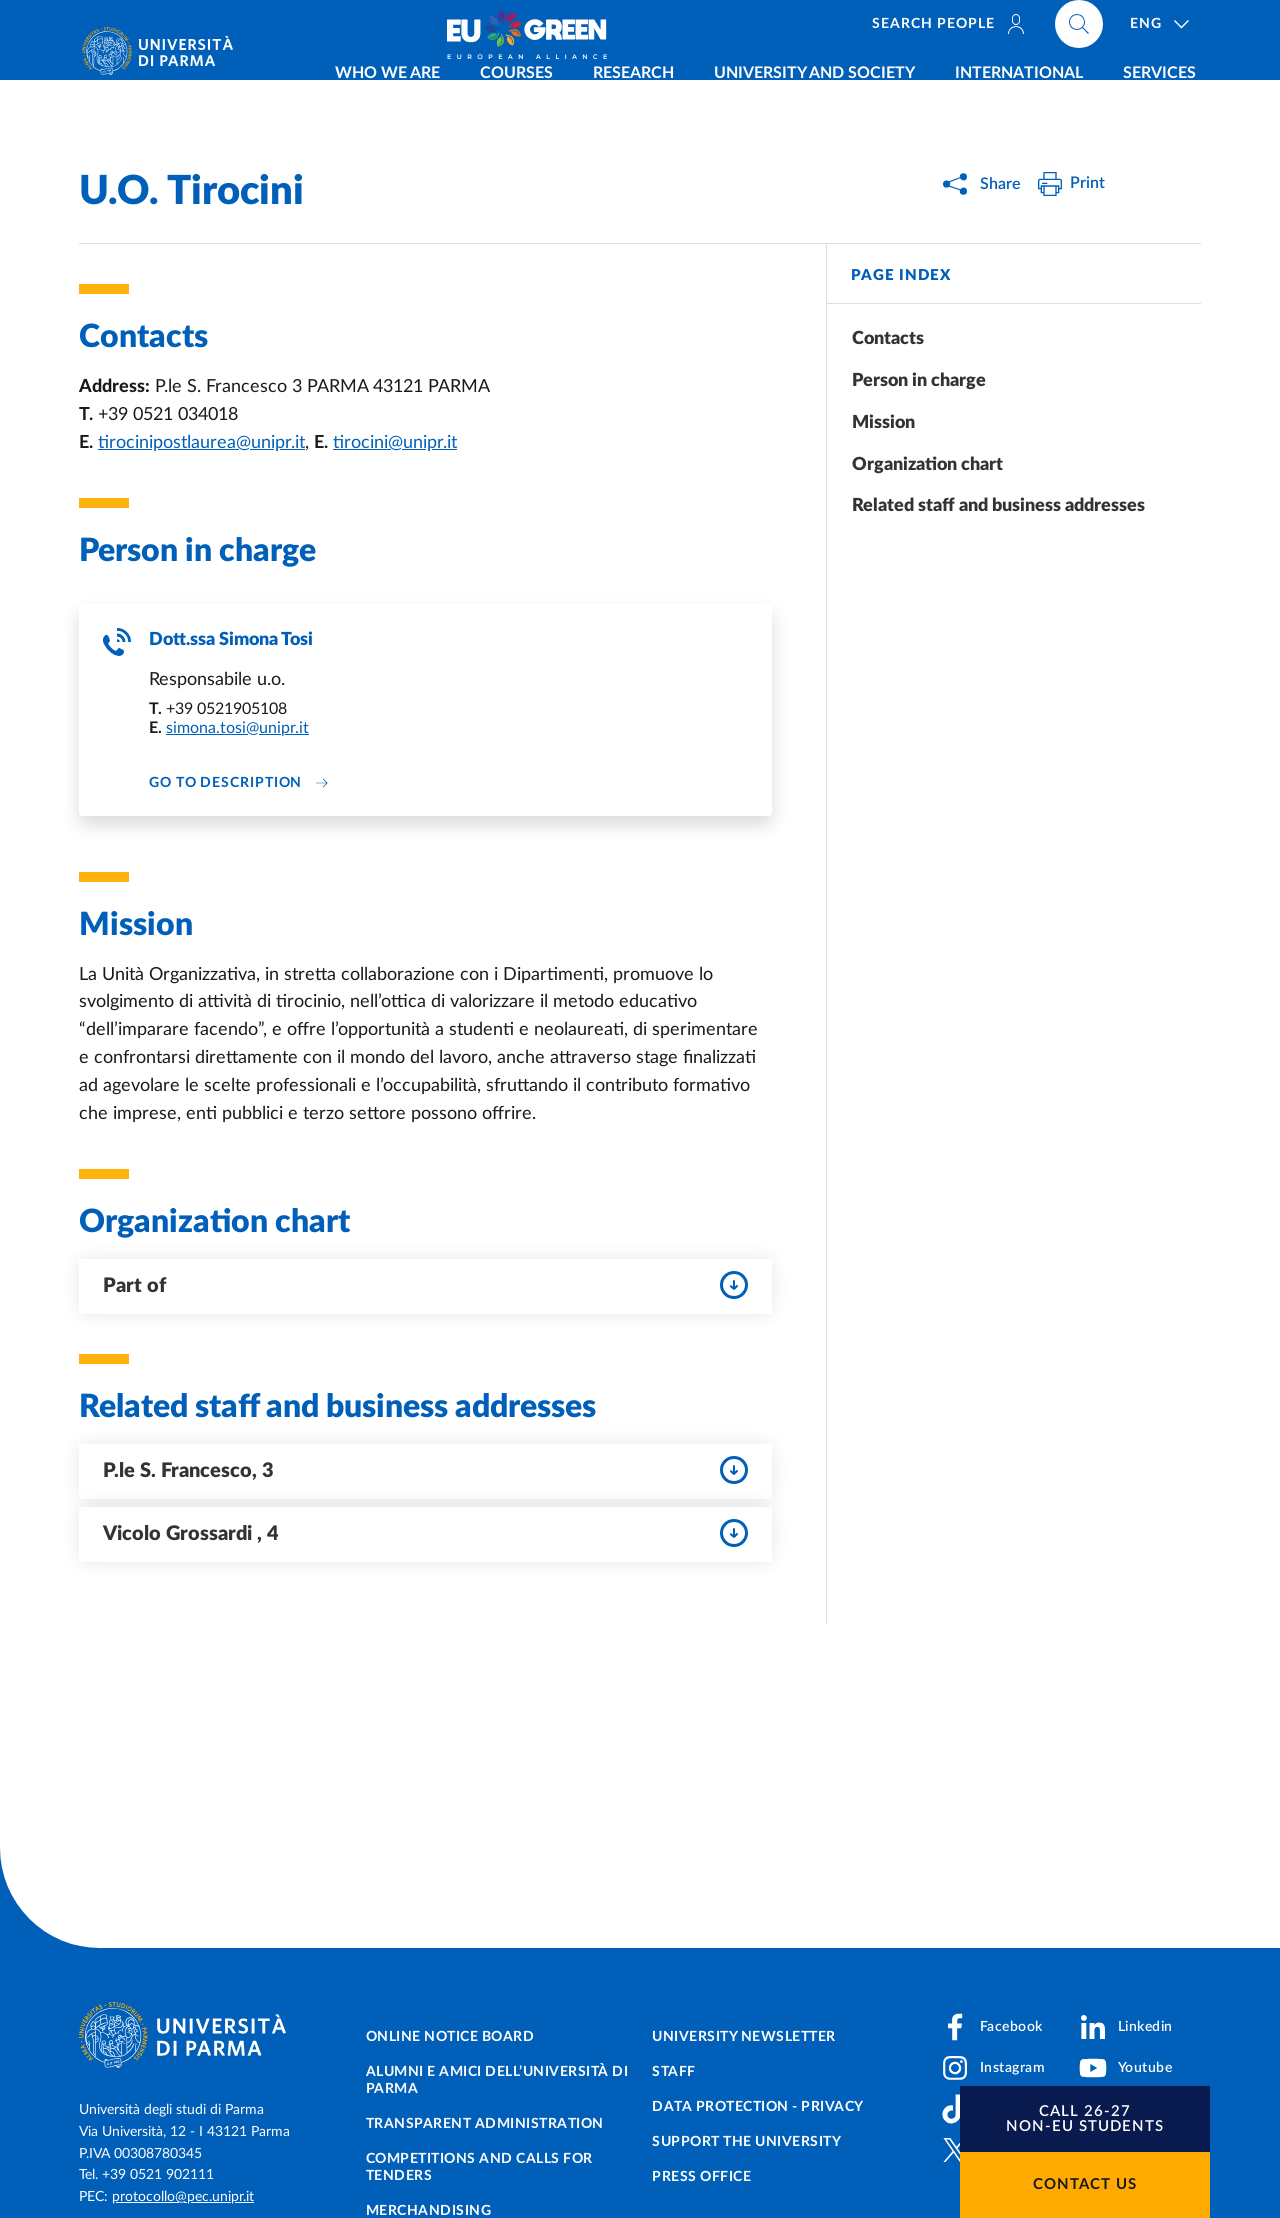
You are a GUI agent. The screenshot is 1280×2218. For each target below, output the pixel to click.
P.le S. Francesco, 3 (425, 1472)
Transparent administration (485, 2124)
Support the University (746, 2142)
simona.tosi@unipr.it (237, 729)
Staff (674, 2072)
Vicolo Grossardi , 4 (425, 1535)
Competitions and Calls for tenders (479, 2167)
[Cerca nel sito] (1144, 30)
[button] (1085, 2119)
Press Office (701, 2177)
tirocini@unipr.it (395, 443)
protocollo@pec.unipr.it (183, 2197)
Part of (425, 1287)
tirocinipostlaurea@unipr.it (201, 443)
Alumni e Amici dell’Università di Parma (497, 2080)
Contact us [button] (1085, 2184)
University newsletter (744, 2037)
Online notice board (450, 2037)
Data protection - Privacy (758, 2107)
